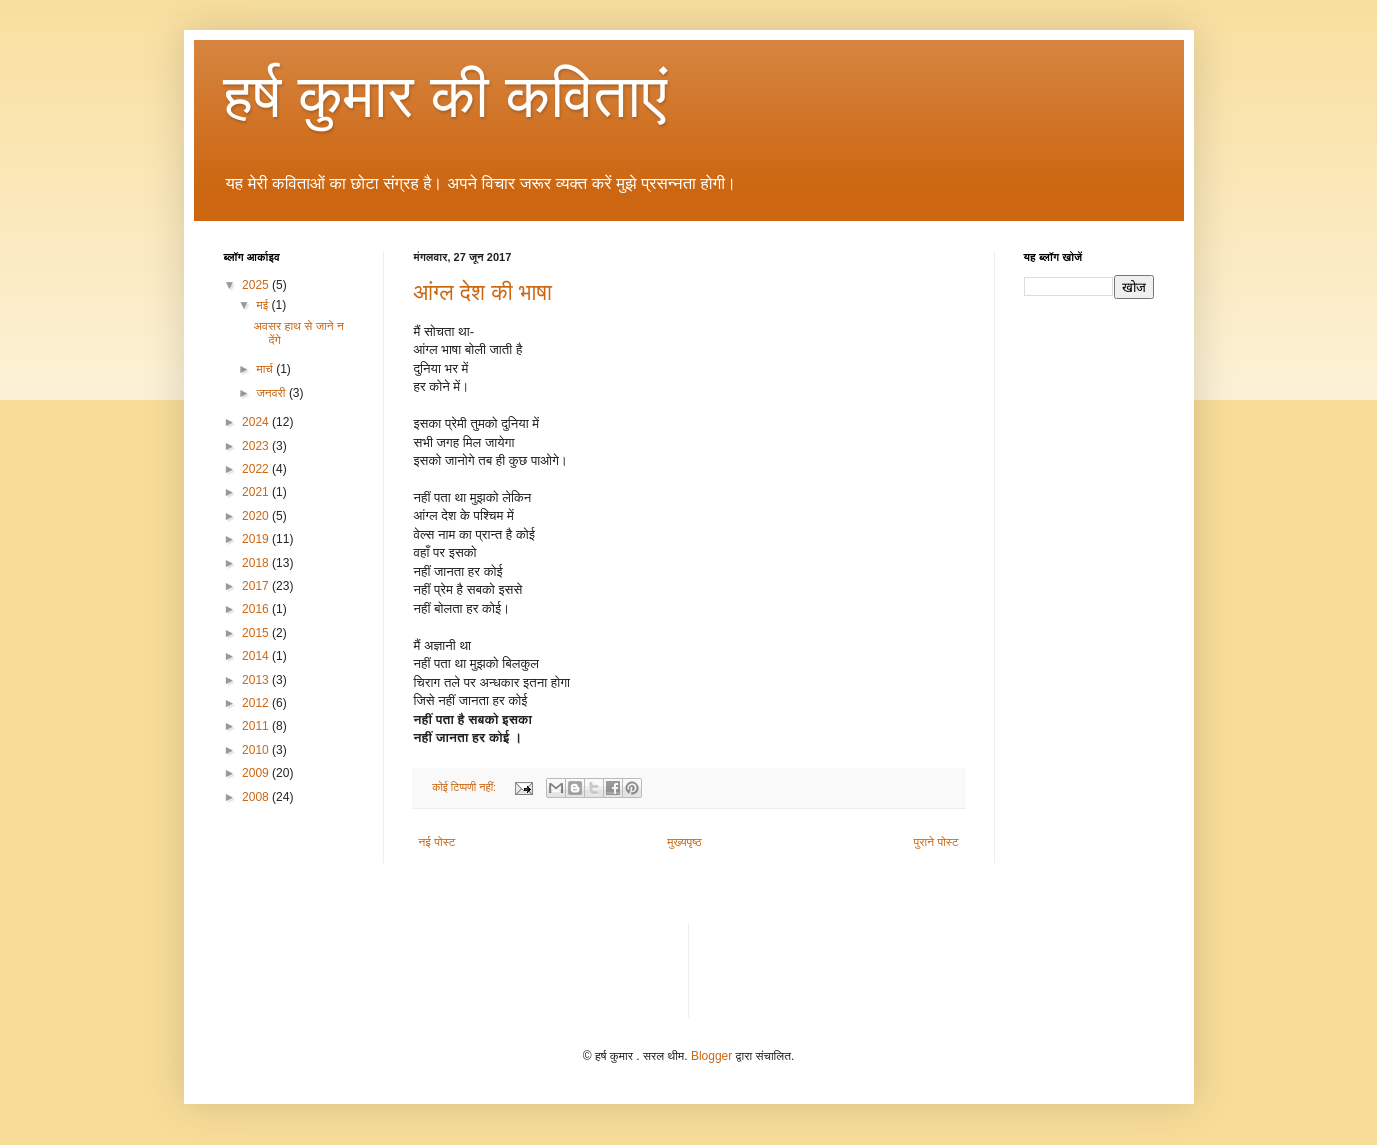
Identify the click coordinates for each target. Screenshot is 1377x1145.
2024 (257, 422)
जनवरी (272, 393)
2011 (257, 726)
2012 (257, 703)
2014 (257, 656)
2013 (257, 680)
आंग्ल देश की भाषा (483, 292)
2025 (257, 285)
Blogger (711, 1056)
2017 (257, 586)
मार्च (266, 369)
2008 (257, 797)
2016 (257, 609)
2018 (257, 563)
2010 (257, 750)
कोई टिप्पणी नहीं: (465, 787)
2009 (257, 773)
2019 (257, 539)
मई (263, 305)
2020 (257, 516)
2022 (257, 469)
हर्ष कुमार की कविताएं (446, 96)
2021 (257, 492)
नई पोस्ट (437, 842)
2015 (257, 633)
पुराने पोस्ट (936, 842)
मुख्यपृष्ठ (684, 842)
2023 (257, 446)
